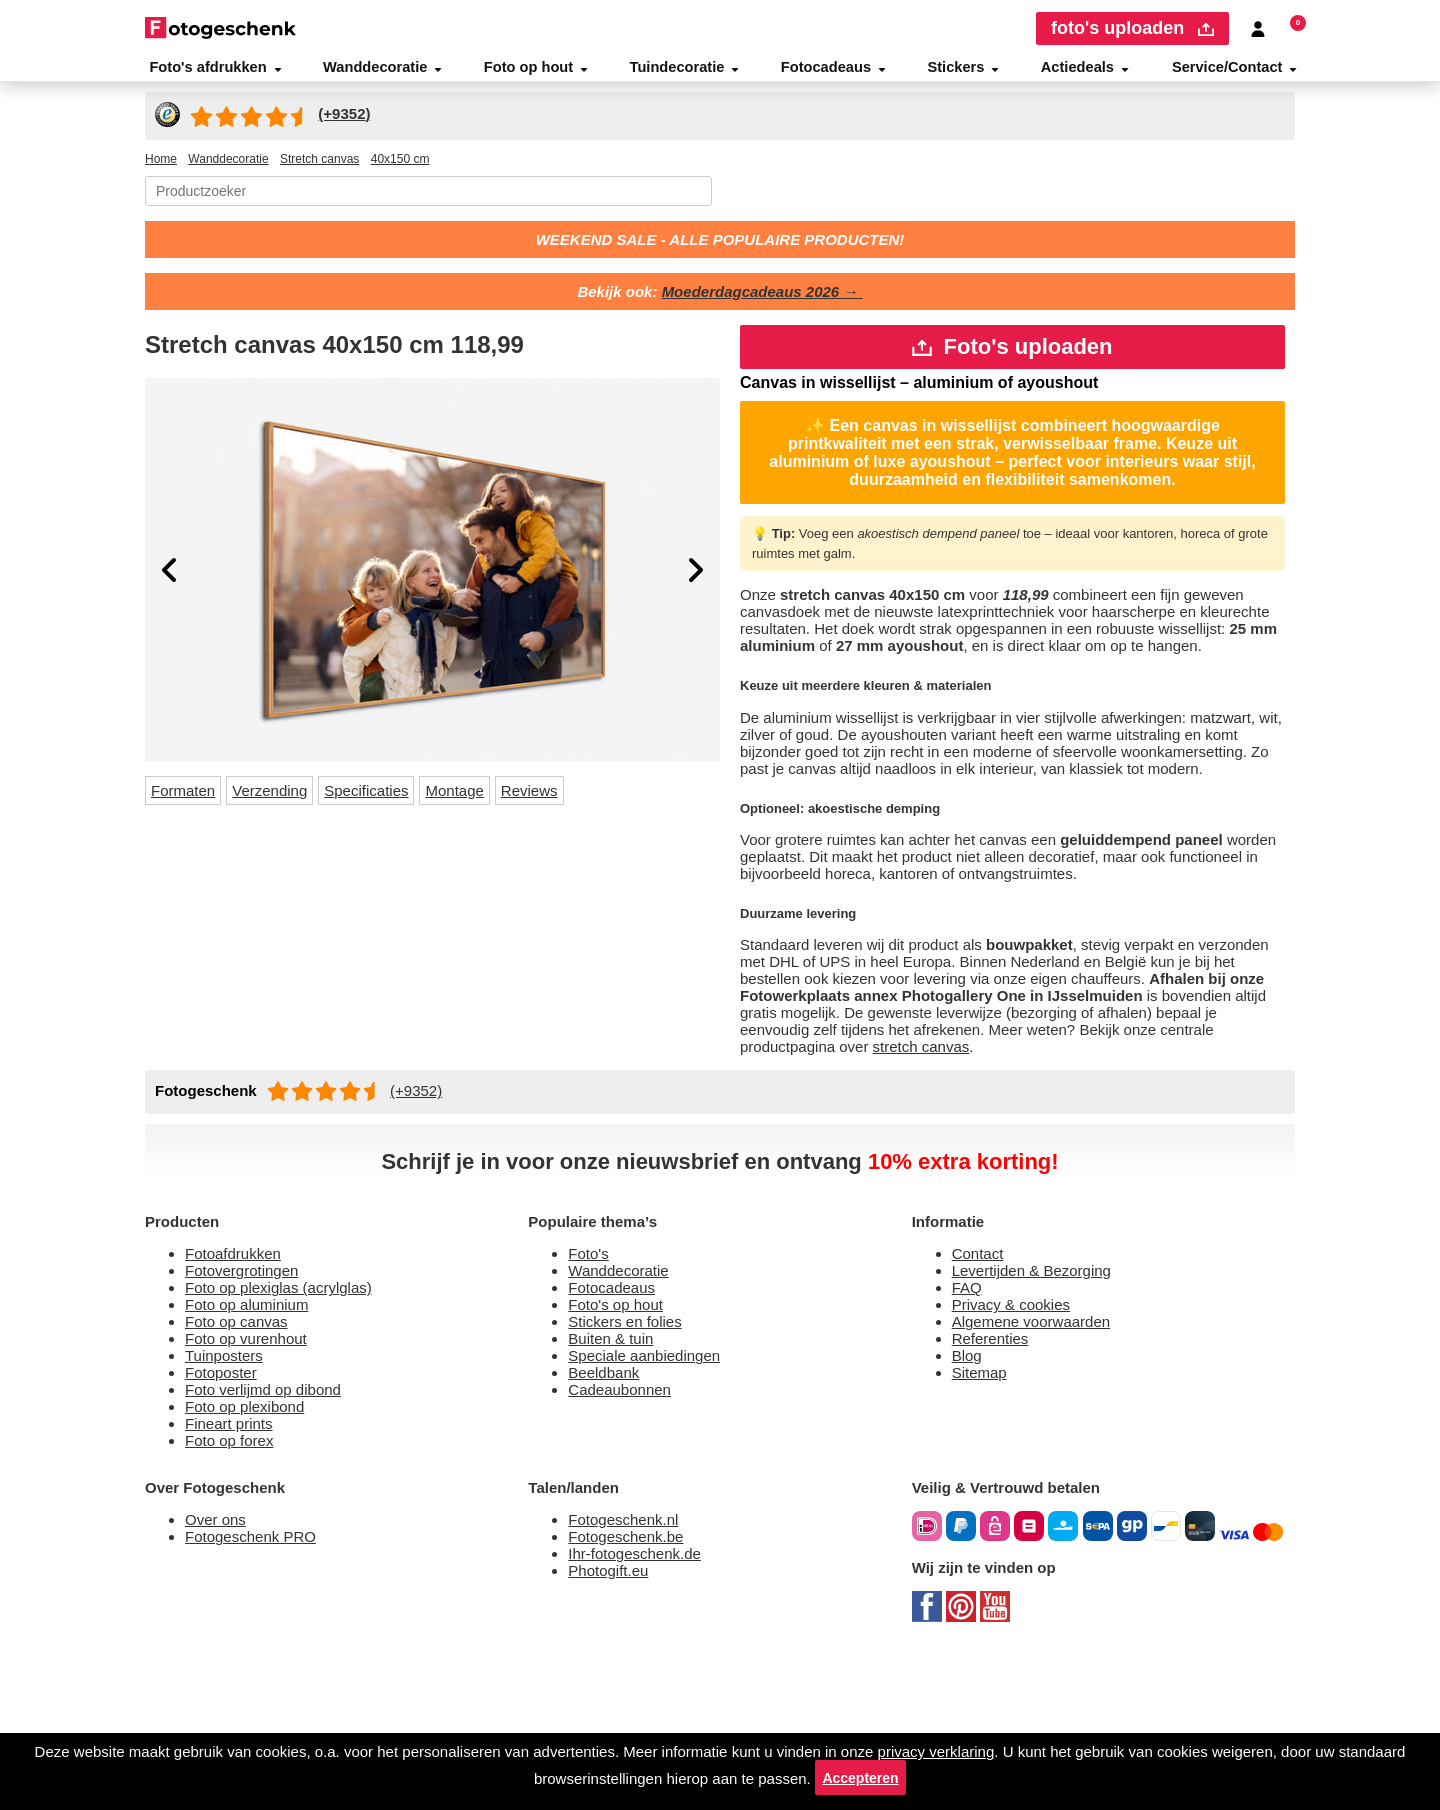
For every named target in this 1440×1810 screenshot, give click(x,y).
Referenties (994, 1469)
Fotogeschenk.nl (629, 1666)
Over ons (218, 1666)
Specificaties (391, 807)
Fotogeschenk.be (632, 1685)
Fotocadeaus (837, 74)
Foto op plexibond (252, 1545)
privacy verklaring (1032, 1745)
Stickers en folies (629, 1450)
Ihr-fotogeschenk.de (643, 1704)
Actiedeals (1084, 74)
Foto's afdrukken (214, 74)
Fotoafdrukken (240, 1374)
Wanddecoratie (383, 74)
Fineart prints (235, 1564)
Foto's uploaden (1012, 364)
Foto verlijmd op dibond (274, 1526)
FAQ (969, 1412)
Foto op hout (539, 74)
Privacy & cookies (1015, 1431)
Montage (487, 807)
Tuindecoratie (688, 74)
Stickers (964, 74)
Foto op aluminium (257, 1431)
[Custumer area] (1259, 29)
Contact (981, 1374)
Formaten (188, 807)
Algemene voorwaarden (1042, 1450)
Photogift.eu (614, 1723)
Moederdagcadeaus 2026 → (766, 305)
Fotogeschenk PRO (257, 1685)
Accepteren (949, 1775)
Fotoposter (225, 1507)
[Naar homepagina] (220, 27)
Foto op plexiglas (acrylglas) (287, 1412)
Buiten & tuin (617, 1469)
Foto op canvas (241, 1450)
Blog (969, 1488)
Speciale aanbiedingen (653, 1488)
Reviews (568, 807)
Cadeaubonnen (626, 1526)
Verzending (285, 807)
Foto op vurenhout (254, 1469)
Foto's (590, 1374)
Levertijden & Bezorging (1041, 1393)
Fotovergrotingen (250, 1393)
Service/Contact (1235, 74)
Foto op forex (234, 1583)
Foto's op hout (621, 1431)
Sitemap (983, 1507)
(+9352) (427, 1207)
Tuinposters (228, 1488)
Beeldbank (608, 1507)
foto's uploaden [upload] (1128, 29)
